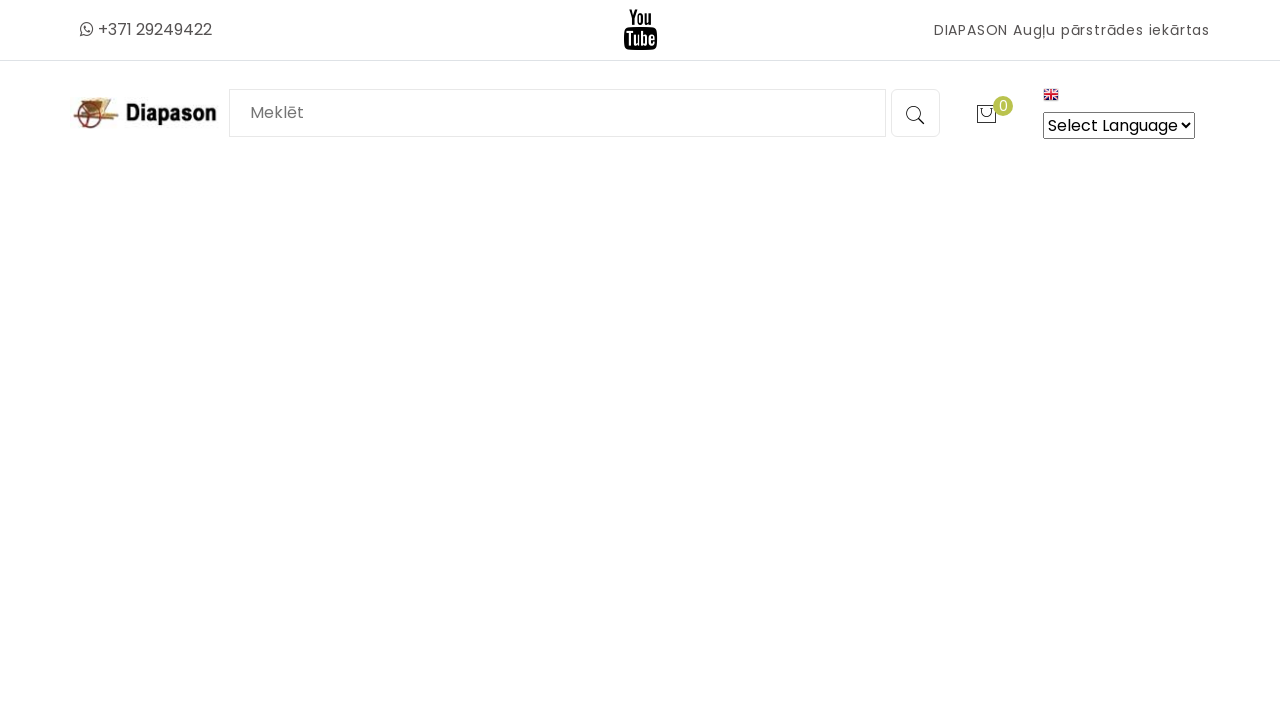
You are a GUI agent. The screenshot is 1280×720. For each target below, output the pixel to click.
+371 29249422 (146, 29)
